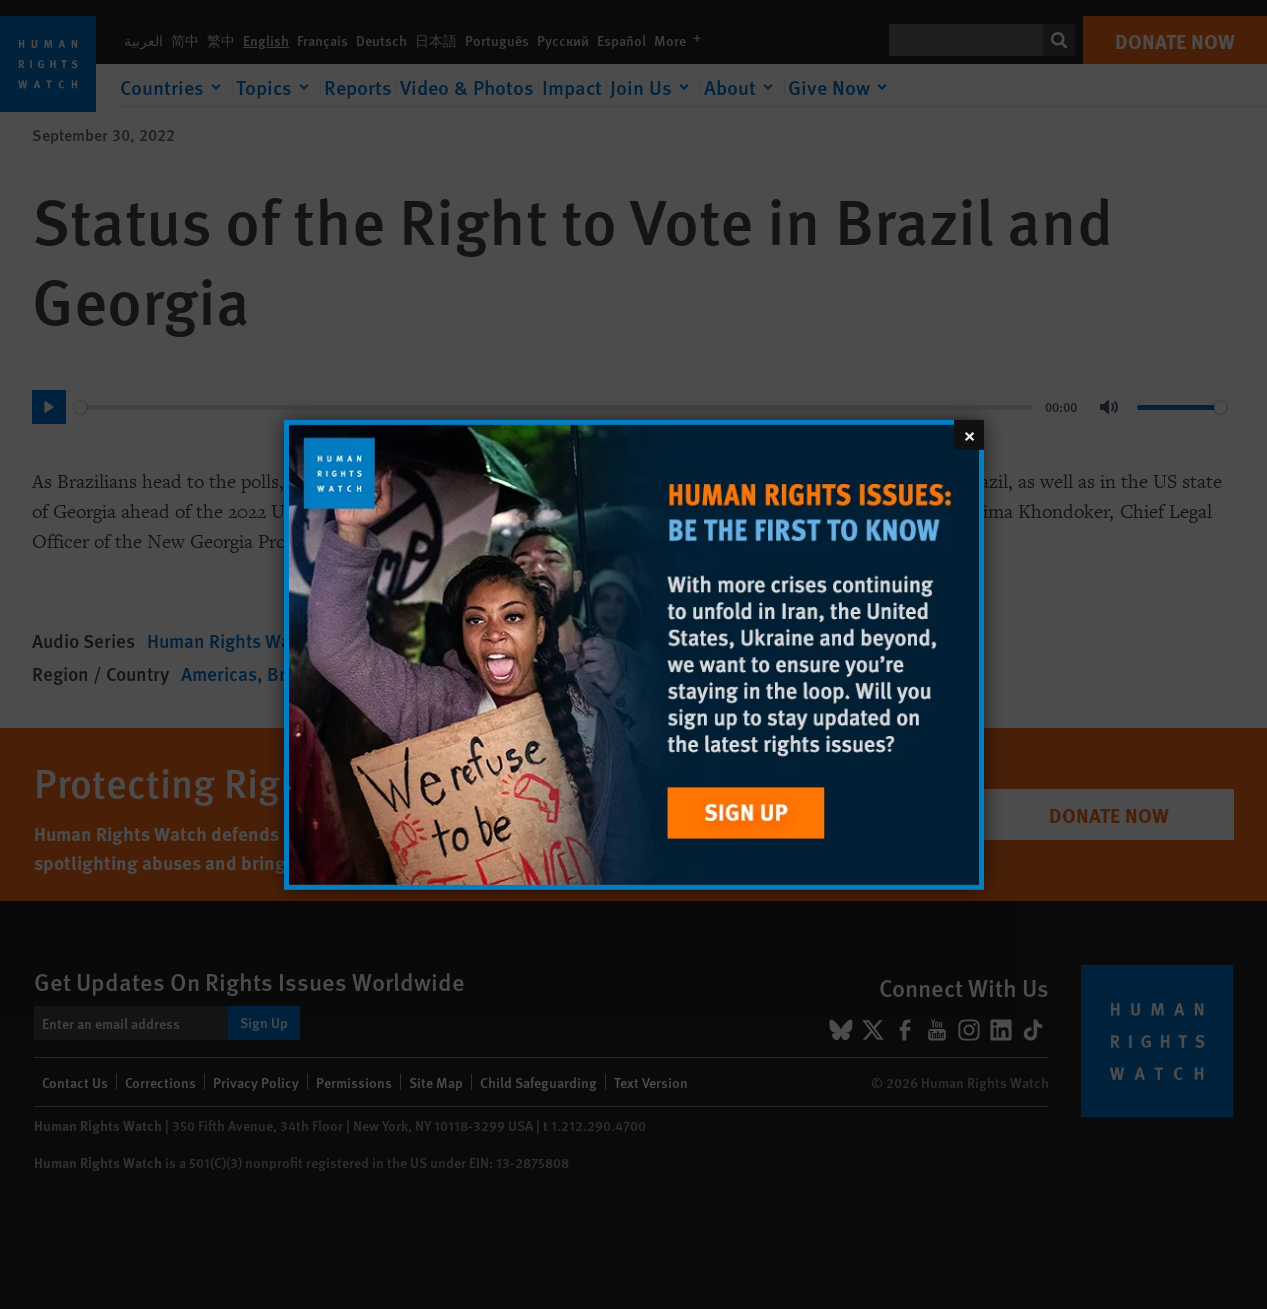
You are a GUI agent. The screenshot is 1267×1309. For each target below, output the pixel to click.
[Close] (969, 434)
